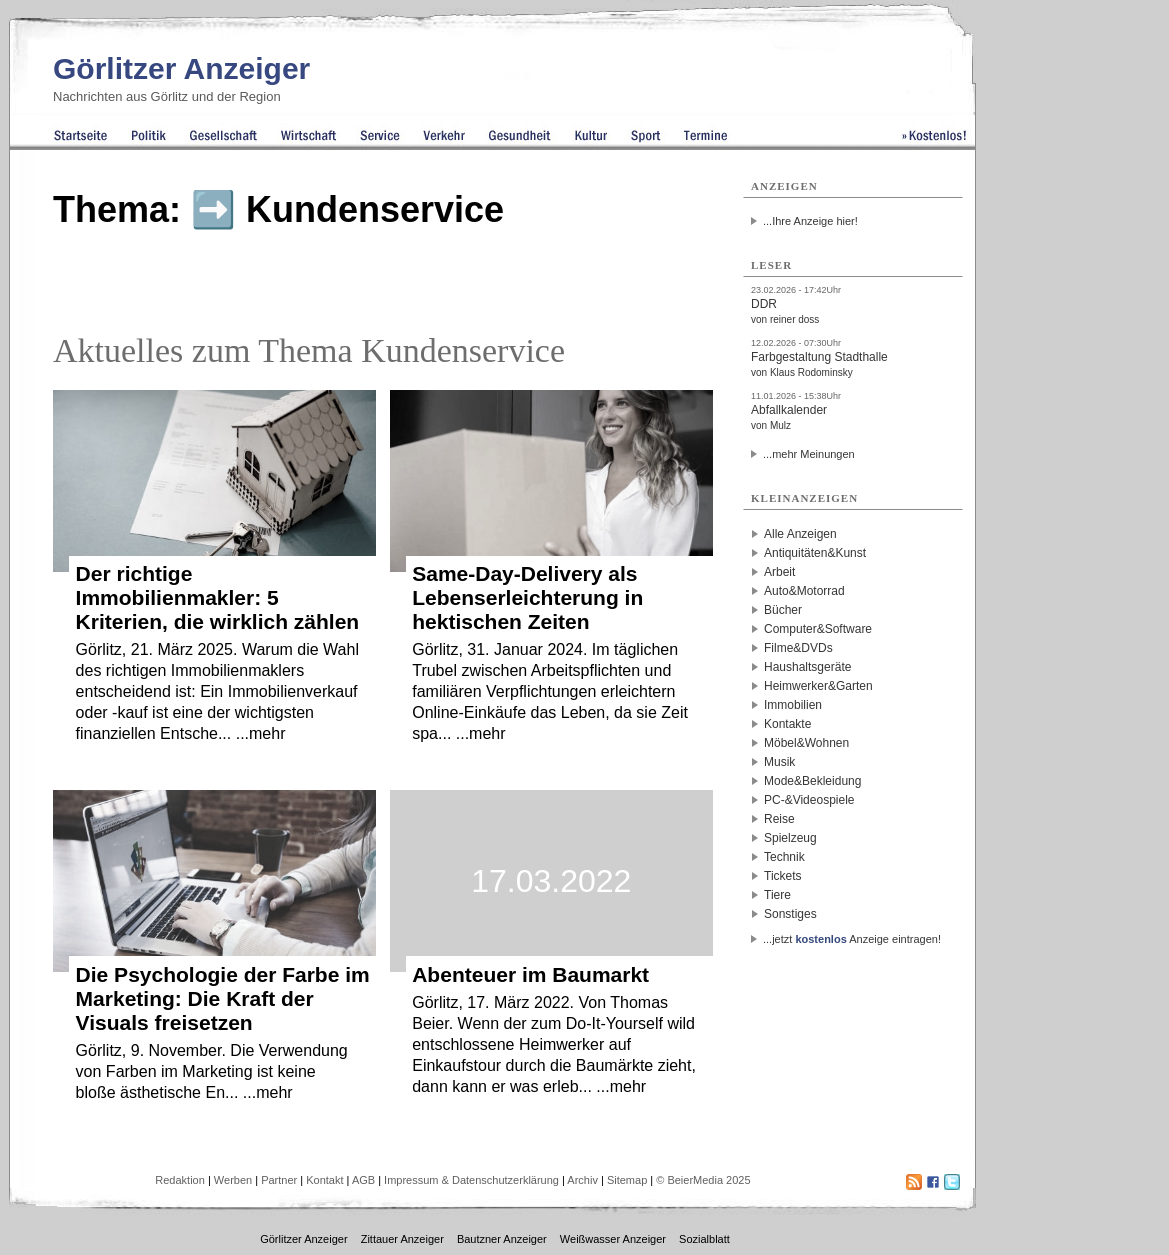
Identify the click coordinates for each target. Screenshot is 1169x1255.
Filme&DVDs (798, 648)
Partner (279, 1180)
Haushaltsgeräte (807, 667)
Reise (779, 819)
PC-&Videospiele (809, 800)
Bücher (783, 610)
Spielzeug (790, 838)
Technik (784, 857)
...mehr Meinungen (809, 454)
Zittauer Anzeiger (402, 1239)
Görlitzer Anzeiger (181, 68)
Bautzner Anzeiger (502, 1239)
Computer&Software (818, 629)
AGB (363, 1180)
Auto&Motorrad (804, 591)
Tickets (783, 876)
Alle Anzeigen (800, 534)
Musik (779, 762)
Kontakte (787, 724)
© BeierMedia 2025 (703, 1180)
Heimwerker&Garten (818, 686)
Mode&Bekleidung (812, 781)
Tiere (777, 895)
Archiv (582, 1180)
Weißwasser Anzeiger (613, 1239)
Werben (233, 1180)
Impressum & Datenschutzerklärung (471, 1180)
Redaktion (180, 1180)
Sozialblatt (704, 1239)
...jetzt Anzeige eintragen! (852, 939)
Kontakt (324, 1180)
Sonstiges (790, 914)
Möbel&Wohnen (806, 743)
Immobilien (793, 705)
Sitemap (627, 1180)
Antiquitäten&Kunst (815, 553)
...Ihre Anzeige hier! (810, 221)
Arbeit (779, 572)
